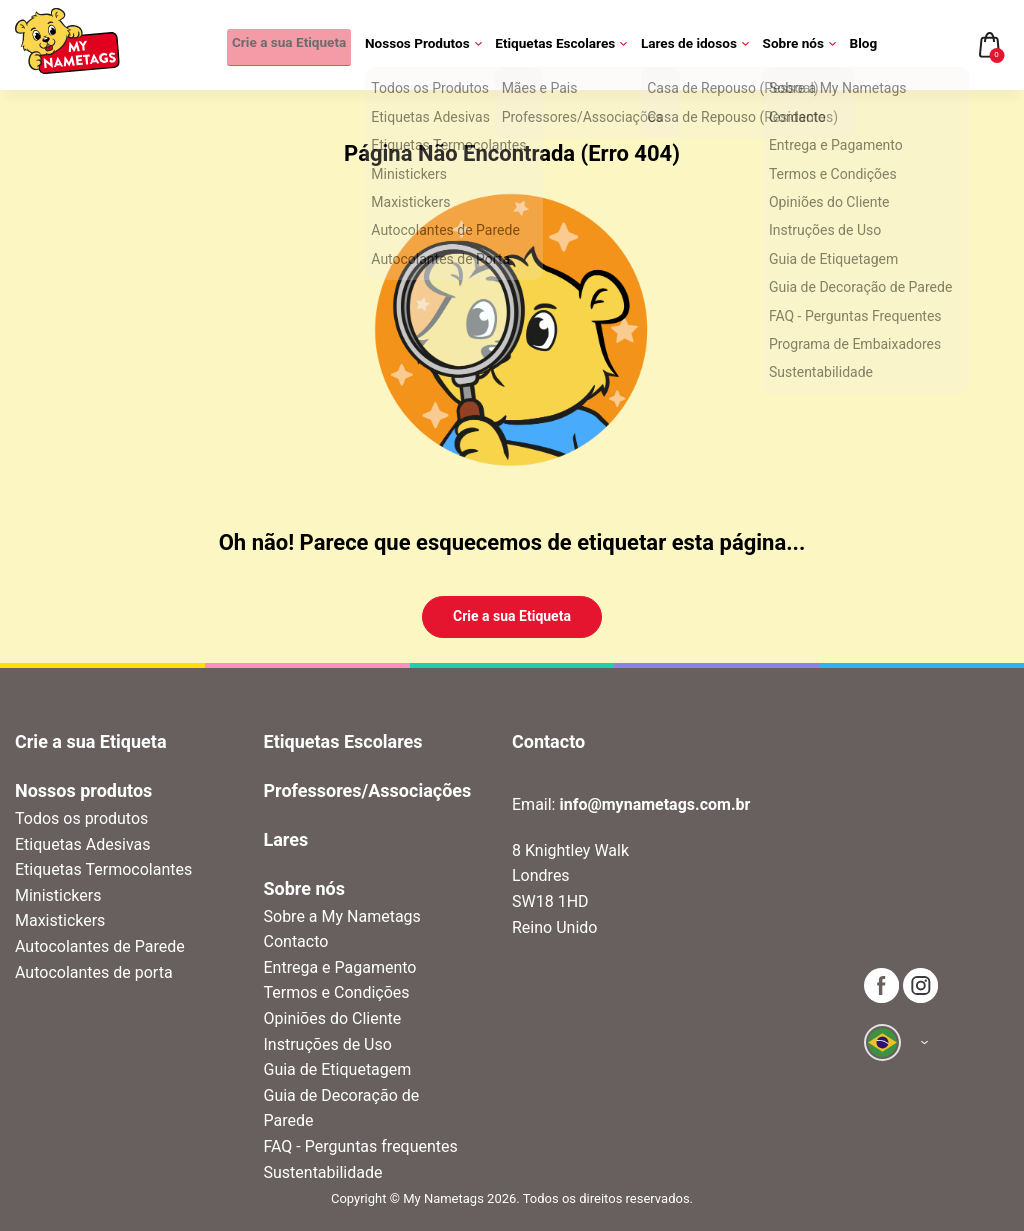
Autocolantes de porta (94, 972)
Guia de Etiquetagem (338, 1069)
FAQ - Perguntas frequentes (361, 1146)
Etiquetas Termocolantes (103, 869)
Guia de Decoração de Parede (342, 1108)
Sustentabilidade (323, 1172)
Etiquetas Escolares (564, 45)
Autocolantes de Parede (100, 946)
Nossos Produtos (426, 45)
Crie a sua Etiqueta (284, 45)
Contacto (296, 941)
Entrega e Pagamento (340, 967)
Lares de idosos (697, 45)
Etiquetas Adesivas (82, 844)
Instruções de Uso (328, 1044)
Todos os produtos (81, 818)
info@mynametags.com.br (654, 804)
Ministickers (58, 895)
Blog (863, 45)
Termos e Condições (337, 992)
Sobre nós (800, 45)
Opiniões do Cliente (333, 1018)
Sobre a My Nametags (342, 916)
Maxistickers (60, 920)
